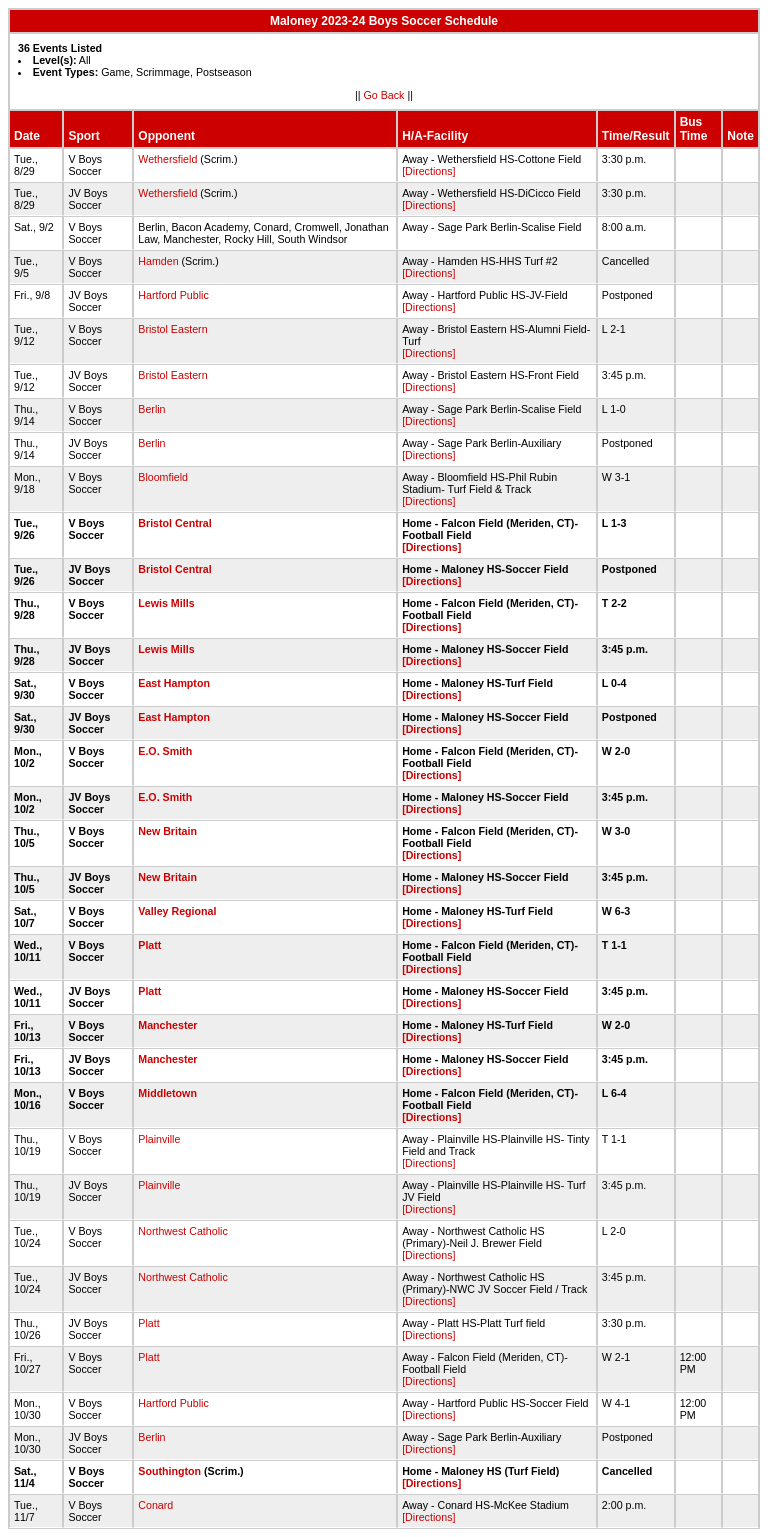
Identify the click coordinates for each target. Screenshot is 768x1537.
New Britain (167, 831)
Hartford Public (173, 295)
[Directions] (428, 171)
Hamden (158, 261)
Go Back (384, 95)
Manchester (167, 1025)
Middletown (167, 1093)
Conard (155, 1505)
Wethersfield (167, 159)
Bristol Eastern (172, 329)
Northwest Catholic (182, 1231)
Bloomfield (163, 477)
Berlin (151, 409)
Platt (149, 945)
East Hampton (174, 683)
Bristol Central (174, 523)
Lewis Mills (166, 603)
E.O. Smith (165, 751)
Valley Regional (177, 911)
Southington (169, 1471)
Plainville (159, 1139)
